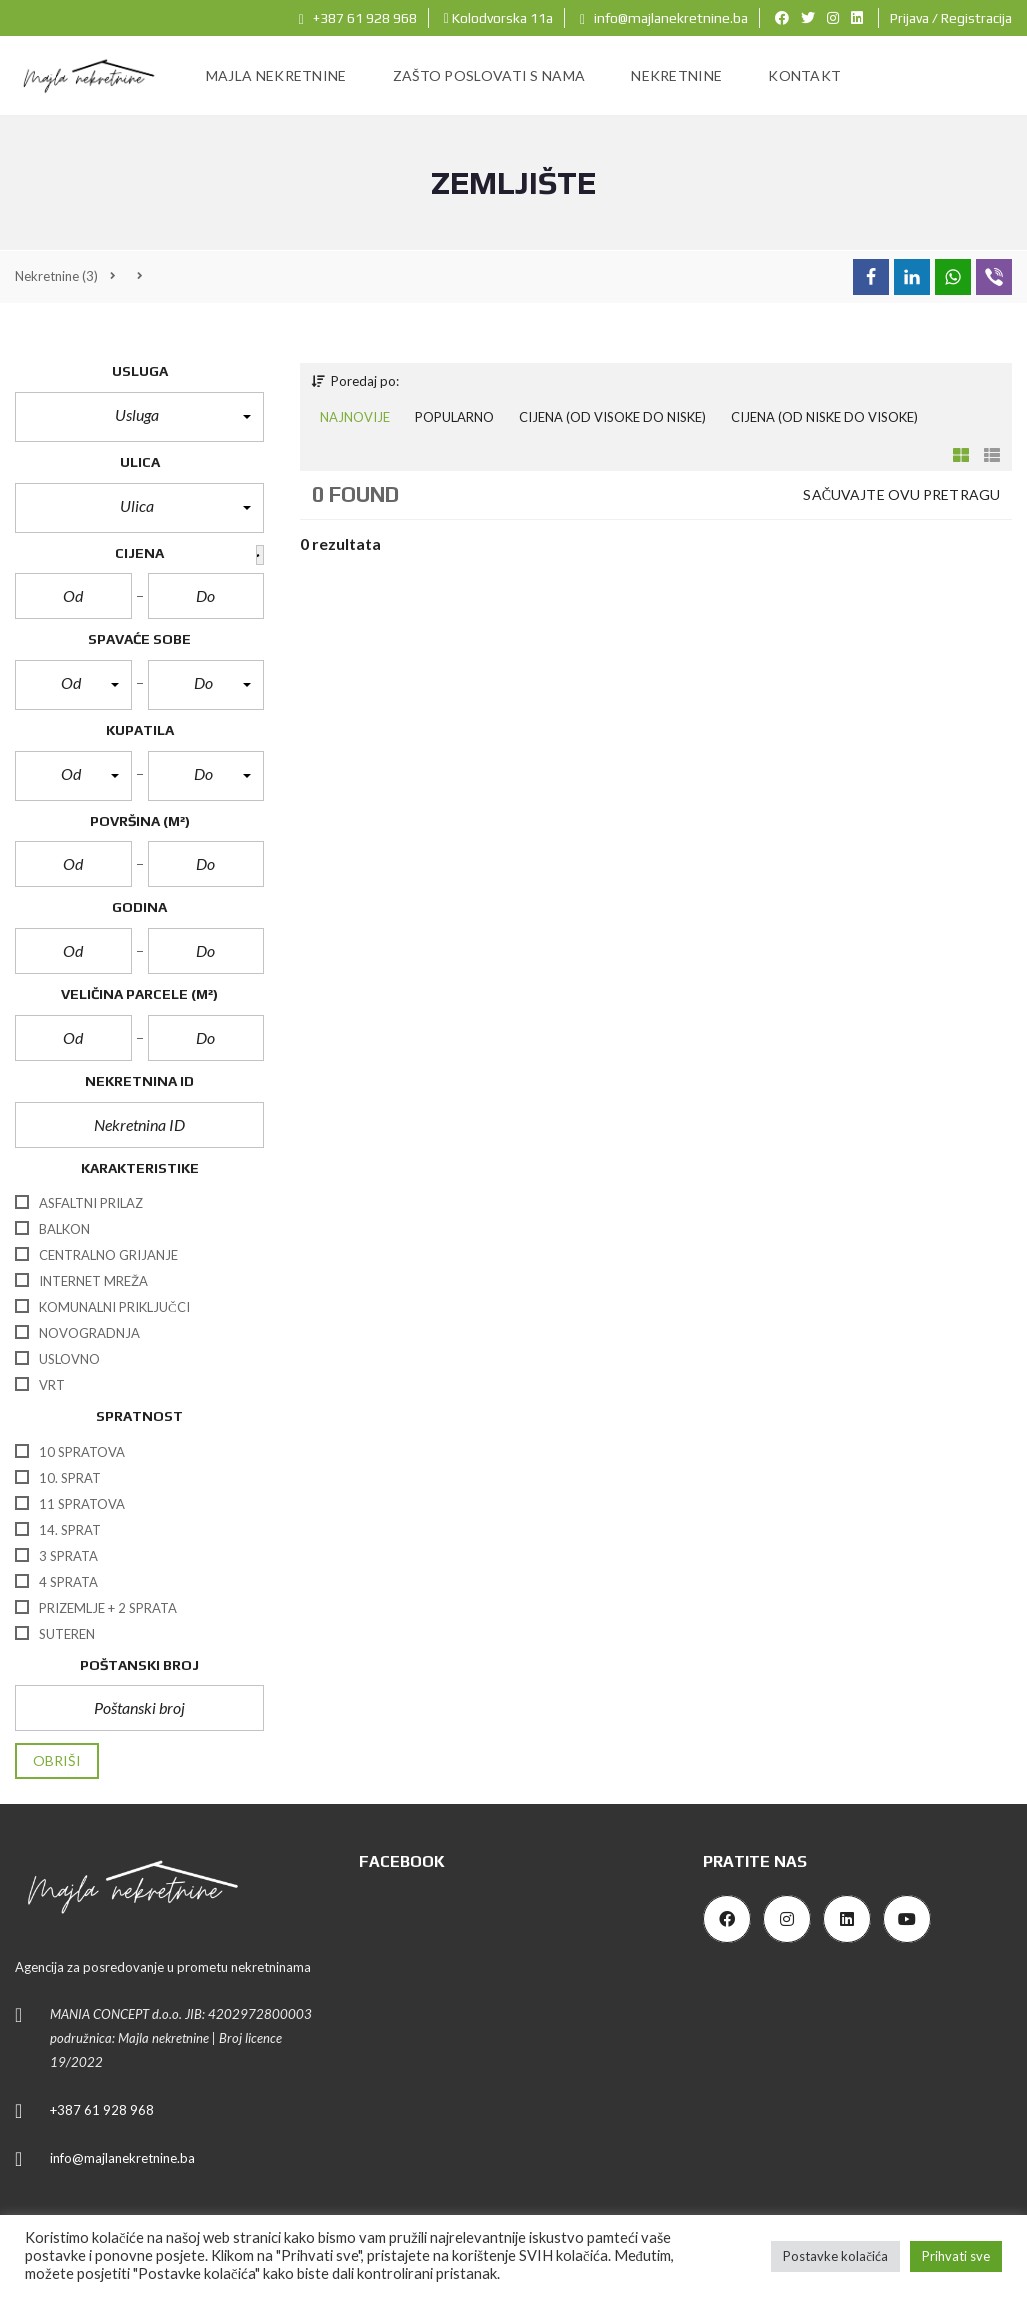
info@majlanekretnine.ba (664, 18)
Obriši (57, 1760)
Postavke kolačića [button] (835, 2256)
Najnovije (355, 417)
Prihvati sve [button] (956, 2256)
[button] (139, 417)
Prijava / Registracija (951, 18)
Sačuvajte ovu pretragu (901, 494)
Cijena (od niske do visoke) (824, 417)
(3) (56, 276)
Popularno (454, 417)
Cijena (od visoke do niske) (612, 417)
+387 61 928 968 (358, 18)
